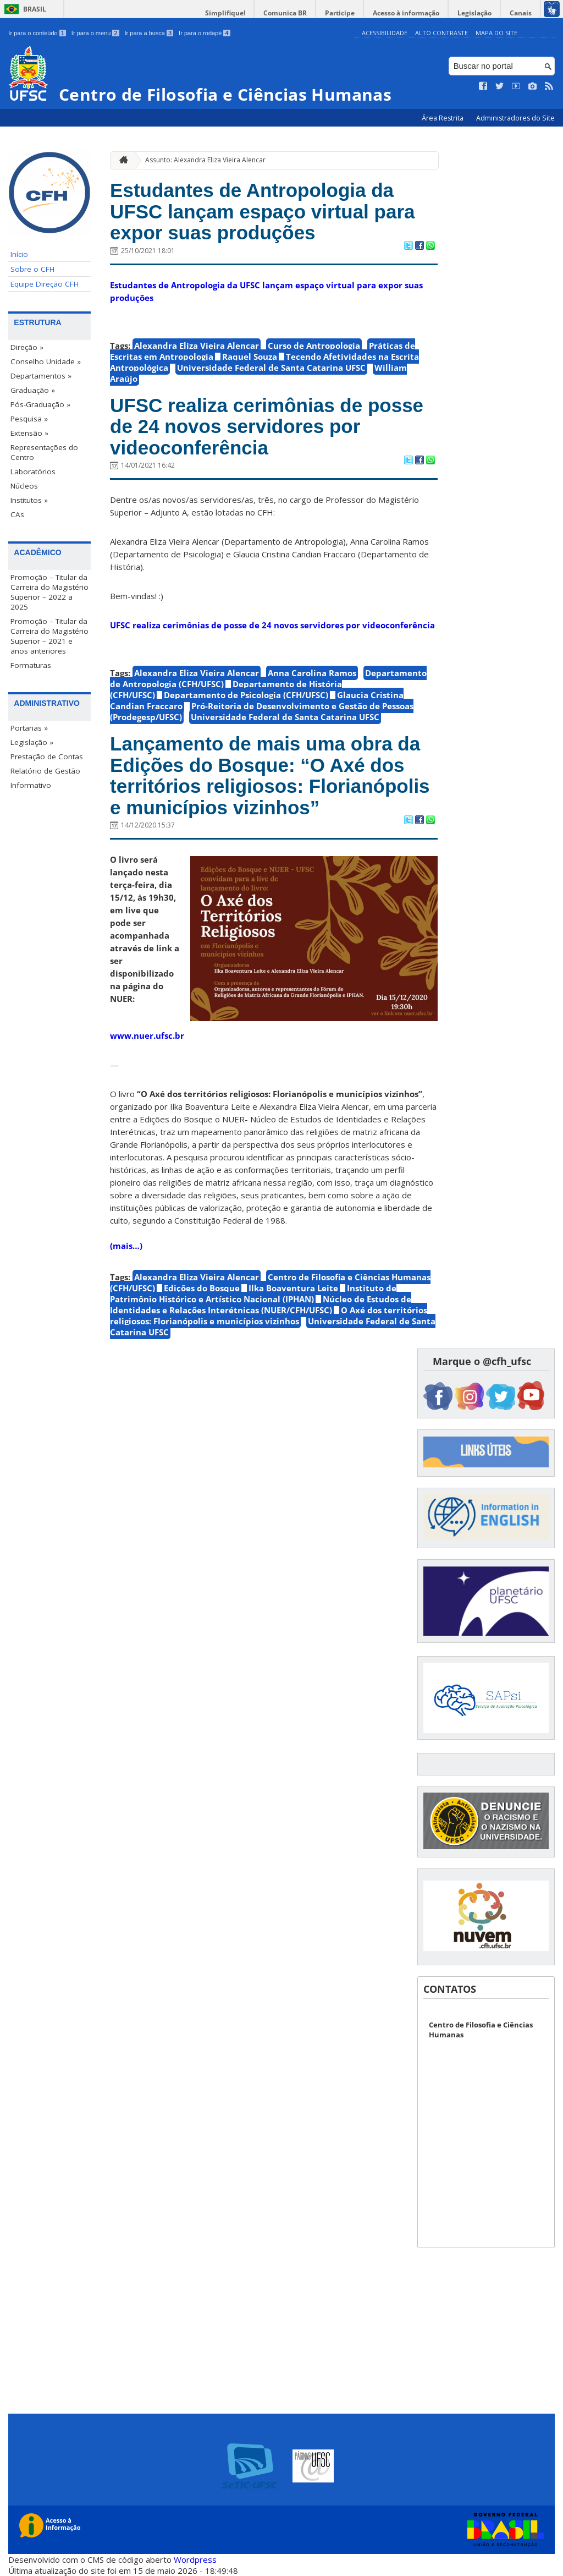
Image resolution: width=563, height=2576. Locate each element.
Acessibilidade (384, 33)
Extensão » (29, 433)
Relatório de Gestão (45, 771)
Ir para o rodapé (204, 33)
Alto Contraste (441, 33)
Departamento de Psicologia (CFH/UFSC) (246, 694)
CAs (17, 514)
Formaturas (30, 665)
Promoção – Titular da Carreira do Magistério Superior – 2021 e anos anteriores (49, 636)
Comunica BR (285, 13)
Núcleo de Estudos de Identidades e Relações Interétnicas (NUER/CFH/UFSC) (260, 1305)
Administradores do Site (515, 118)
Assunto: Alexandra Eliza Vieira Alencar (205, 160)
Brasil (34, 9)
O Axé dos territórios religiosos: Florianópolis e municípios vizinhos (268, 1316)
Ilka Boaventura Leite (293, 1288)
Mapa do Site (496, 33)
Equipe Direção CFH (44, 284)
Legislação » (31, 742)
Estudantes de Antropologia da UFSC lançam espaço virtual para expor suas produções (262, 211)
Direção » (26, 347)
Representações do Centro (44, 452)
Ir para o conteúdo (36, 33)
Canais (521, 13)
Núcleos (24, 486)
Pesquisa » (29, 419)
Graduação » (32, 390)
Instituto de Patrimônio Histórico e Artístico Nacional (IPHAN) (253, 1293)
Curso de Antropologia (314, 345)
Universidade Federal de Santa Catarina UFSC (271, 367)
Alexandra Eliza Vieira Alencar (196, 345)
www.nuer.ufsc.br (147, 1035)
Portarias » (29, 728)
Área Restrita (443, 118)
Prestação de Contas (46, 756)
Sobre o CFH (32, 269)
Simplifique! (225, 13)
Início (19, 254)
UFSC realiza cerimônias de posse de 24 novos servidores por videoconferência (266, 426)
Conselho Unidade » (45, 361)
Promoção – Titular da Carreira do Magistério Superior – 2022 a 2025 (49, 592)
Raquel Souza (249, 356)
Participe (340, 13)
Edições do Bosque (202, 1288)
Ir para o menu (95, 33)
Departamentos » (40, 376)
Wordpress (195, 2559)
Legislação (474, 13)
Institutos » (29, 500)
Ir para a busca (149, 33)
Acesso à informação (406, 13)
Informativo (30, 785)
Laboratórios (33, 471)
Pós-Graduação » (40, 404)
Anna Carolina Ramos (312, 672)
